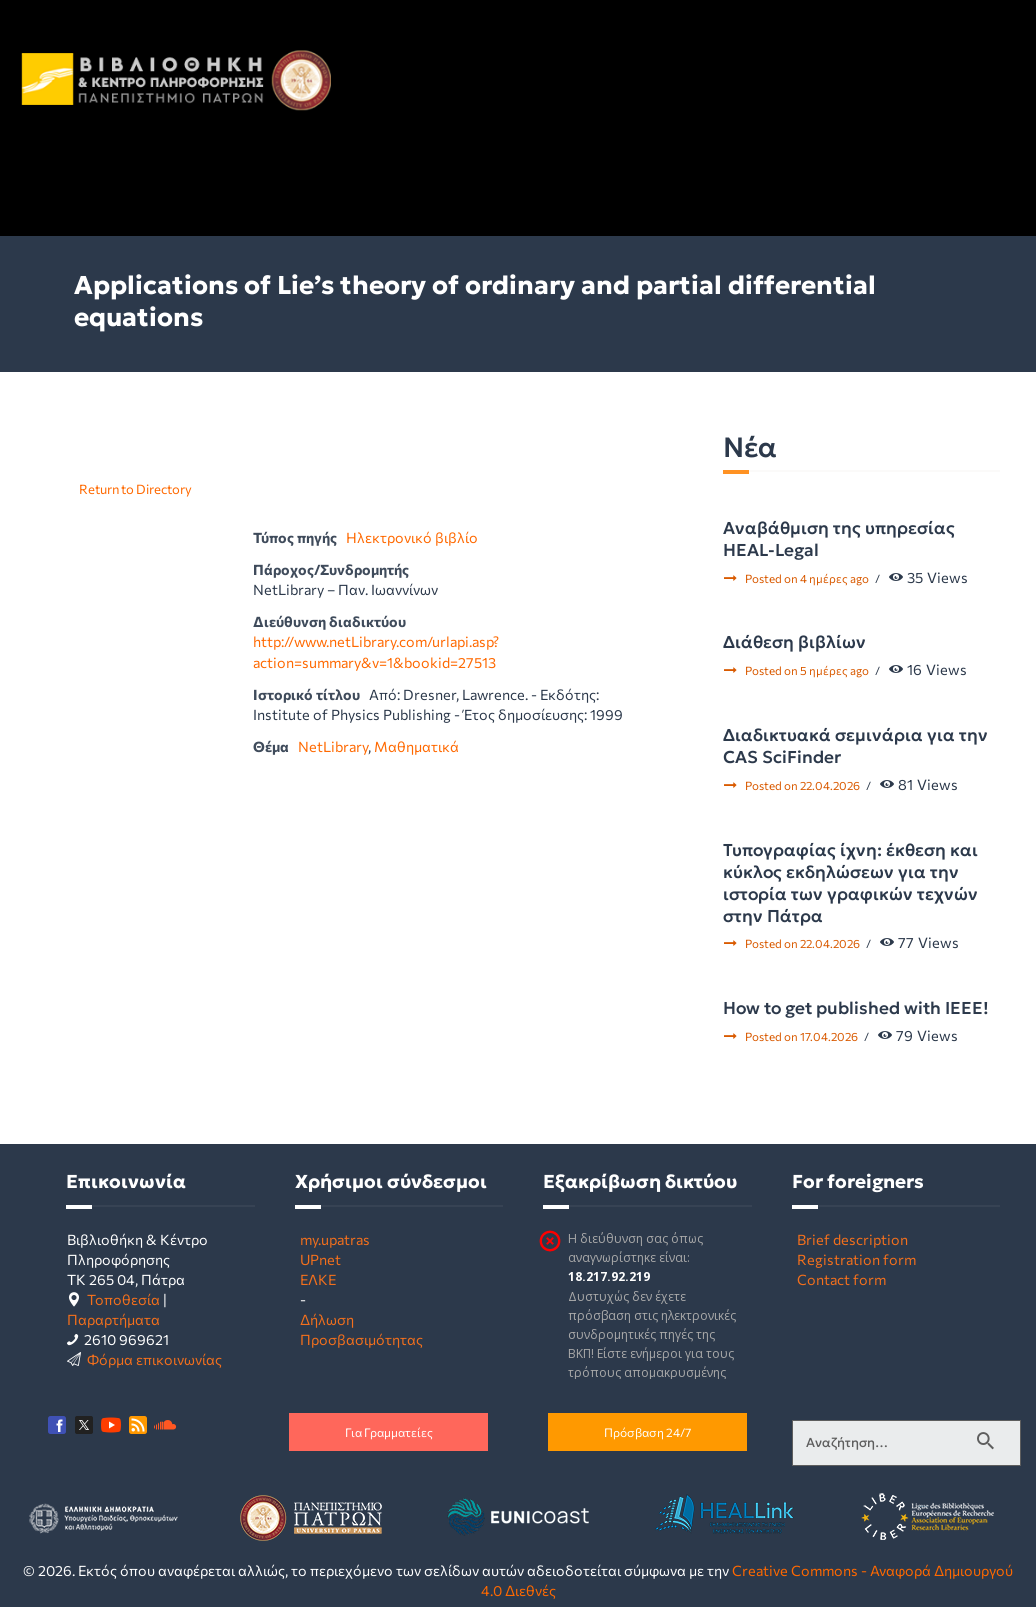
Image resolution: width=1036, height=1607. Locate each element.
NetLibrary (333, 746)
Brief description (852, 1239)
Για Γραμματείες (389, 1432)
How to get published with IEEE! (856, 1008)
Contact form (841, 1279)
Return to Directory (135, 489)
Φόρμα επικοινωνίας (154, 1359)
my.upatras (335, 1239)
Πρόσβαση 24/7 (647, 1432)
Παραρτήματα (113, 1319)
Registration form (856, 1259)
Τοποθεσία (123, 1299)
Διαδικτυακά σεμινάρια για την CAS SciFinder (855, 746)
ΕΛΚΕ (318, 1279)
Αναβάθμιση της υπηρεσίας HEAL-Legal (839, 539)
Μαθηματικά (416, 746)
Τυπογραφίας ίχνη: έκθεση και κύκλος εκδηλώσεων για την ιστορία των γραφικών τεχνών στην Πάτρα (850, 883)
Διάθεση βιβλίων (794, 642)
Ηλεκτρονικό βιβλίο (412, 537)
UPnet (320, 1259)
